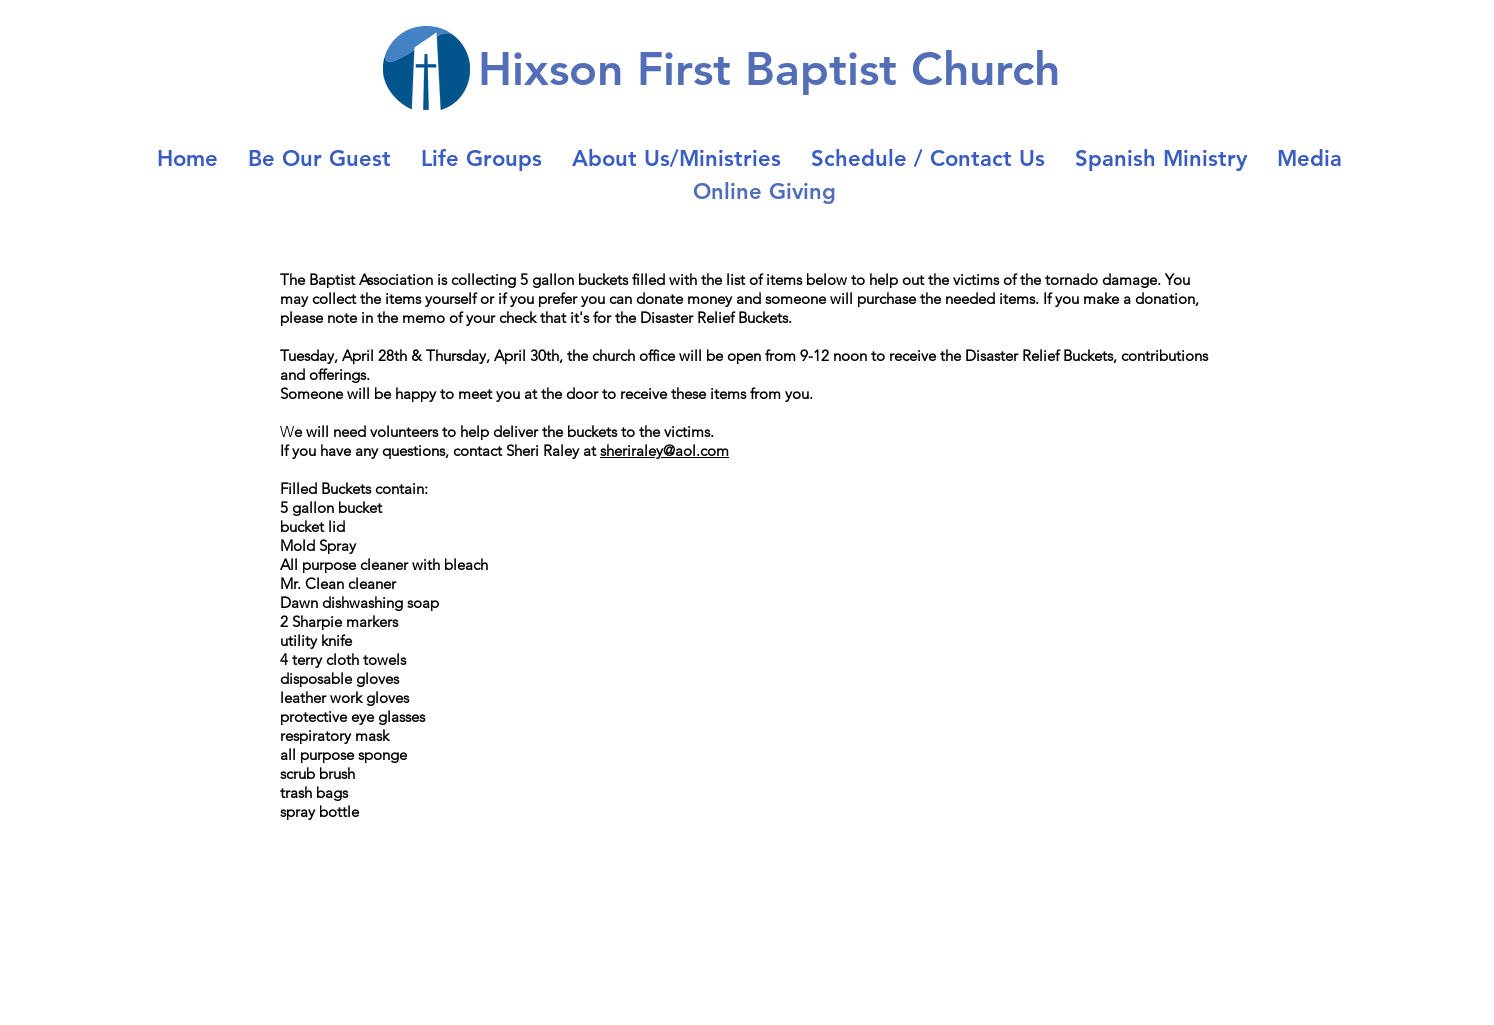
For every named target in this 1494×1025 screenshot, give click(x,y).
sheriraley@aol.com (664, 450)
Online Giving (764, 191)
